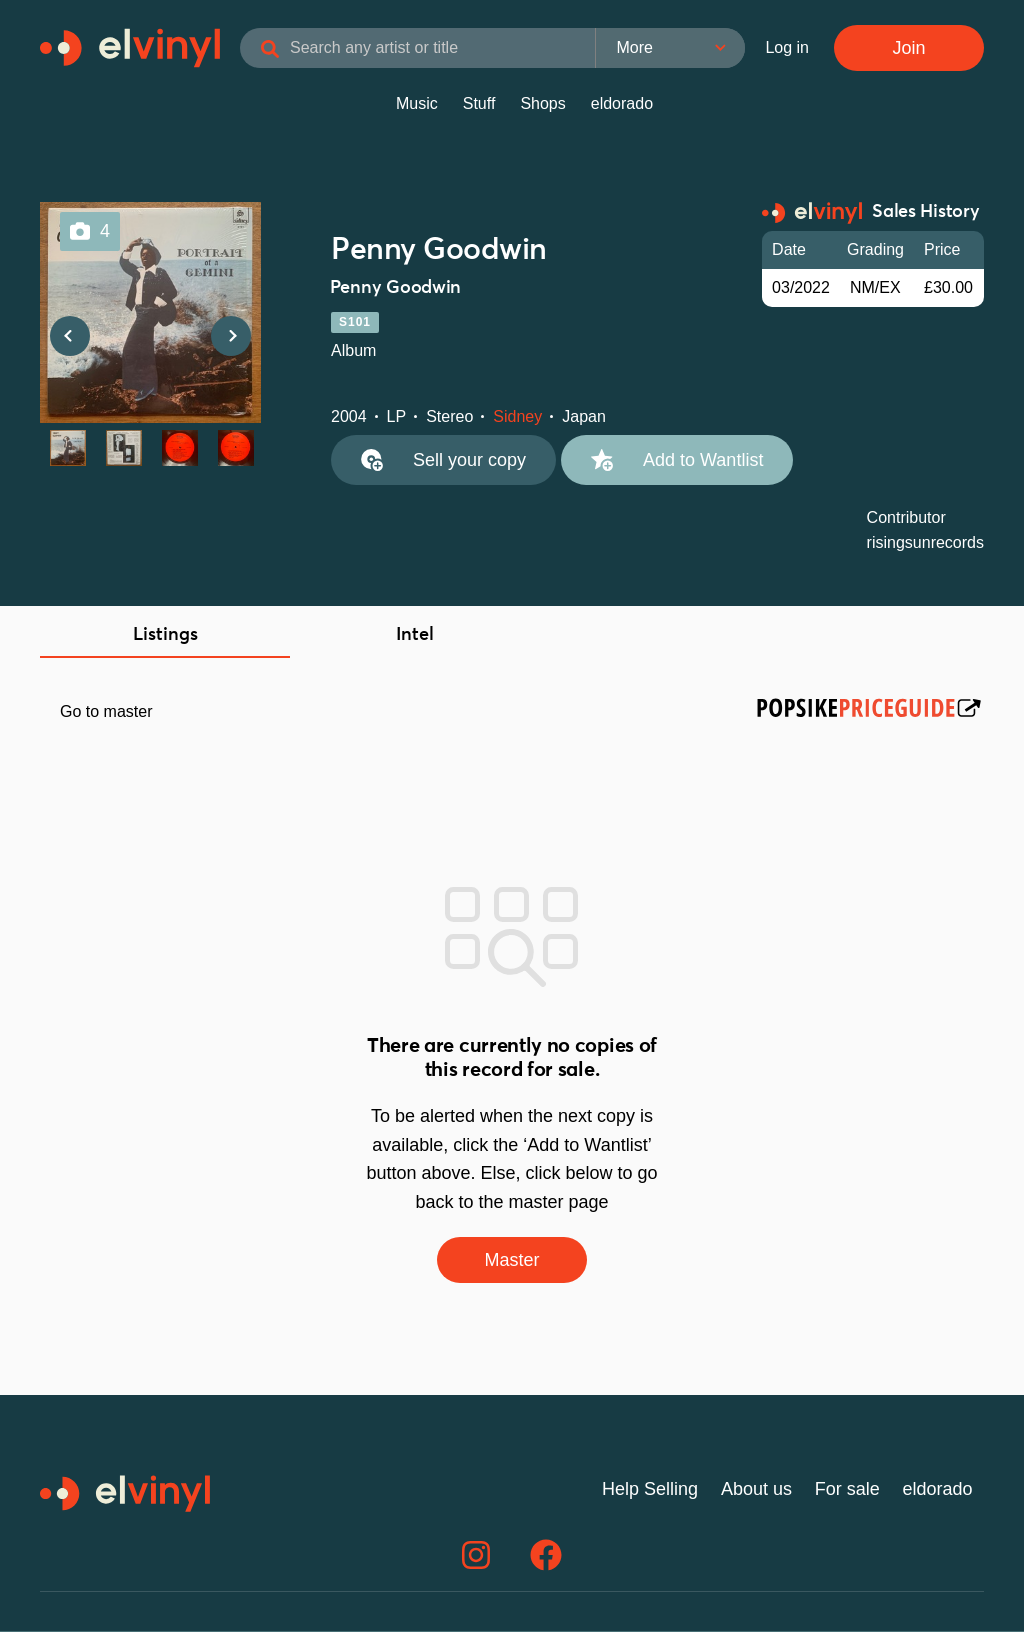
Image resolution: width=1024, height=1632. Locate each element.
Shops (542, 103)
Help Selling (650, 1489)
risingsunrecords (925, 542)
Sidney (517, 416)
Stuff (479, 103)
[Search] (270, 50)
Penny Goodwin (439, 250)
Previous (70, 336)
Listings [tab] (165, 635)
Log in (787, 47)
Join (908, 48)
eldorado (622, 103)
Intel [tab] (415, 635)
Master (511, 1260)
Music (417, 103)
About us (756, 1489)
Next (231, 336)
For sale (847, 1489)
